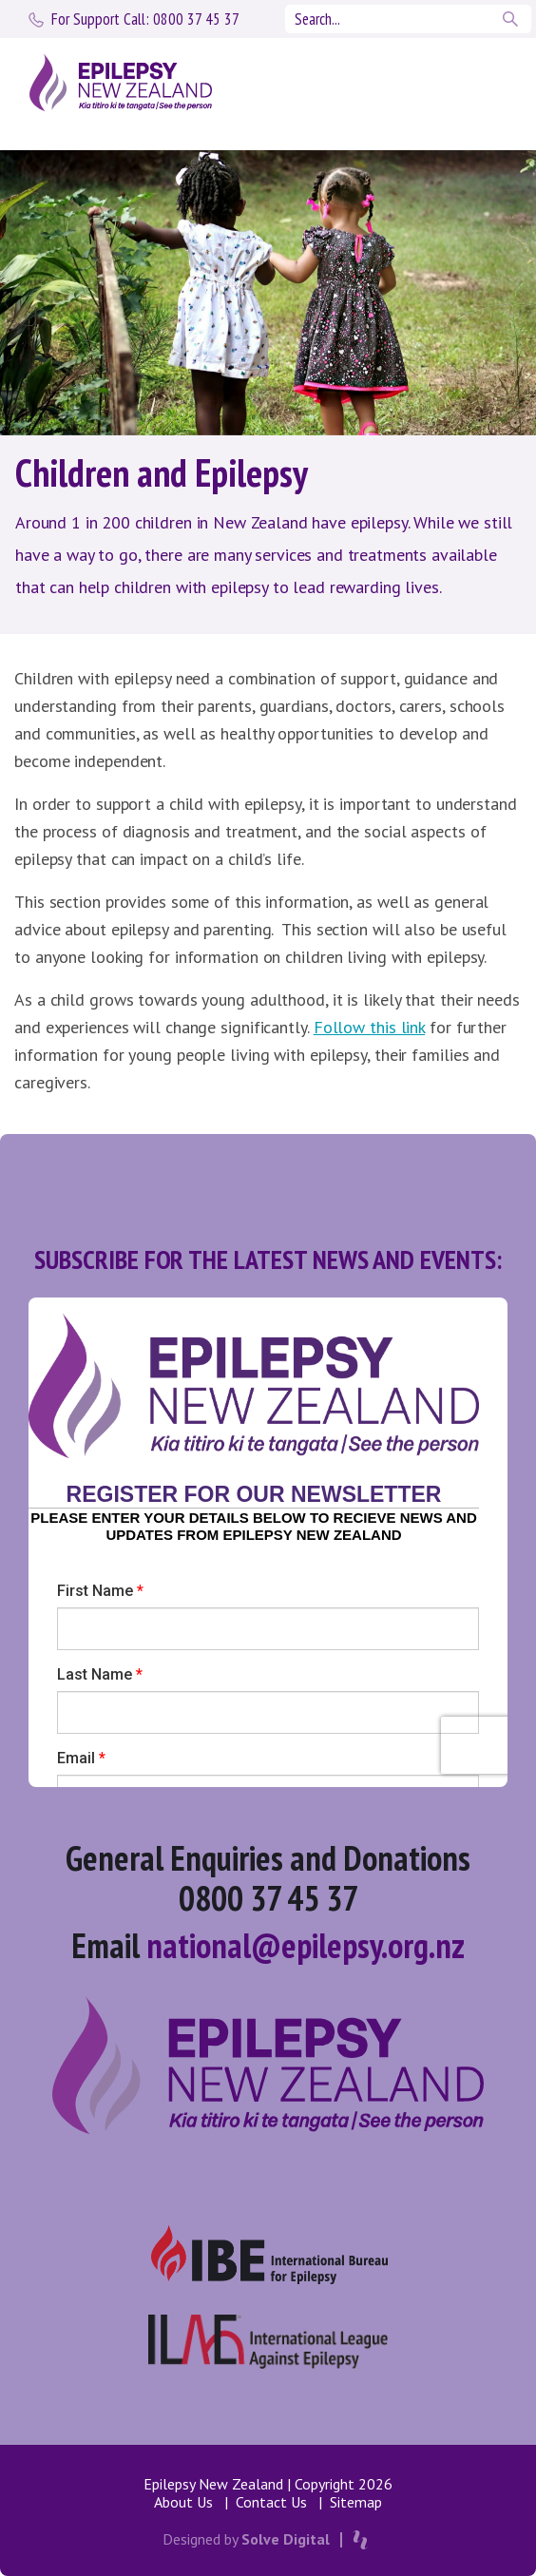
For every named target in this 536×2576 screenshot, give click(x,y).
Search (512, 19)
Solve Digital (285, 2538)
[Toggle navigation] (481, 83)
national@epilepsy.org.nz (305, 1945)
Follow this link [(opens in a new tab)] (369, 1027)
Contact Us (271, 2501)
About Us (183, 2501)
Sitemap (356, 2501)
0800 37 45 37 (145, 19)
